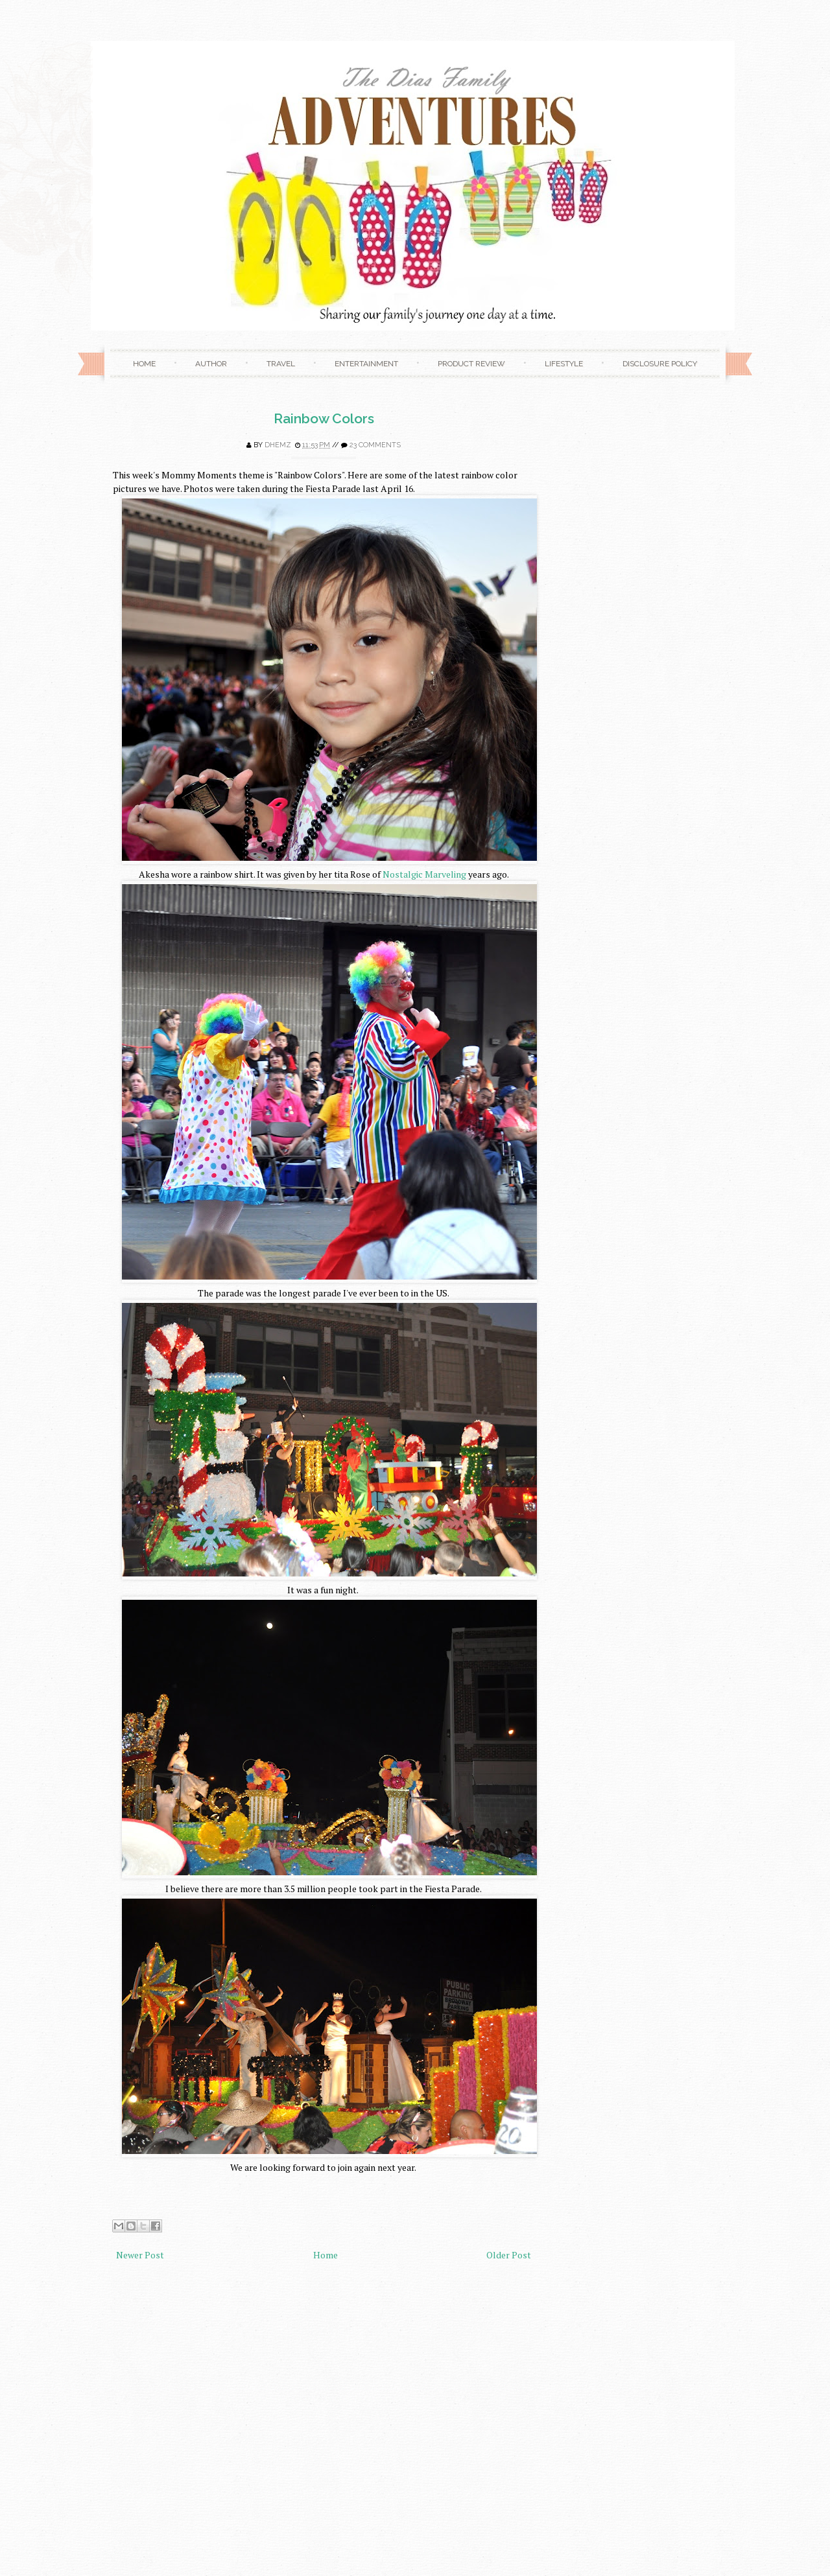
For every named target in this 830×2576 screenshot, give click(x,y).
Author (211, 363)
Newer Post (140, 2255)
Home (144, 363)
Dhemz (278, 445)
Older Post (508, 2255)
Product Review (471, 363)
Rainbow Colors (324, 418)
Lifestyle (564, 363)
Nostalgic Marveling (424, 874)
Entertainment (366, 363)
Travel (281, 363)
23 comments (375, 445)
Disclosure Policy (659, 363)
